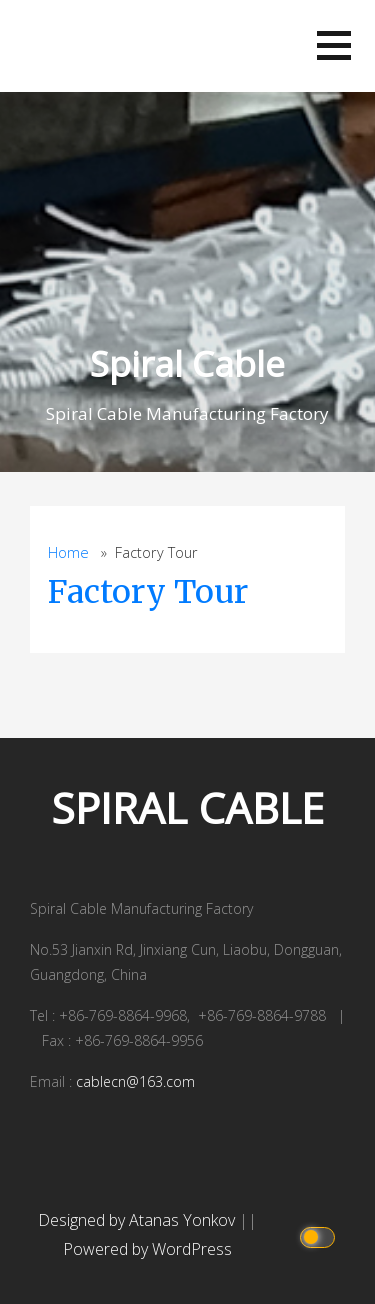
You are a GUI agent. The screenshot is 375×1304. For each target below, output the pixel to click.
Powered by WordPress (147, 1249)
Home (68, 552)
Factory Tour (148, 592)
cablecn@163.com (135, 1081)
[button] (334, 45)
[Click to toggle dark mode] (320, 1235)
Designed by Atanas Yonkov (138, 1220)
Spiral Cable (187, 363)
